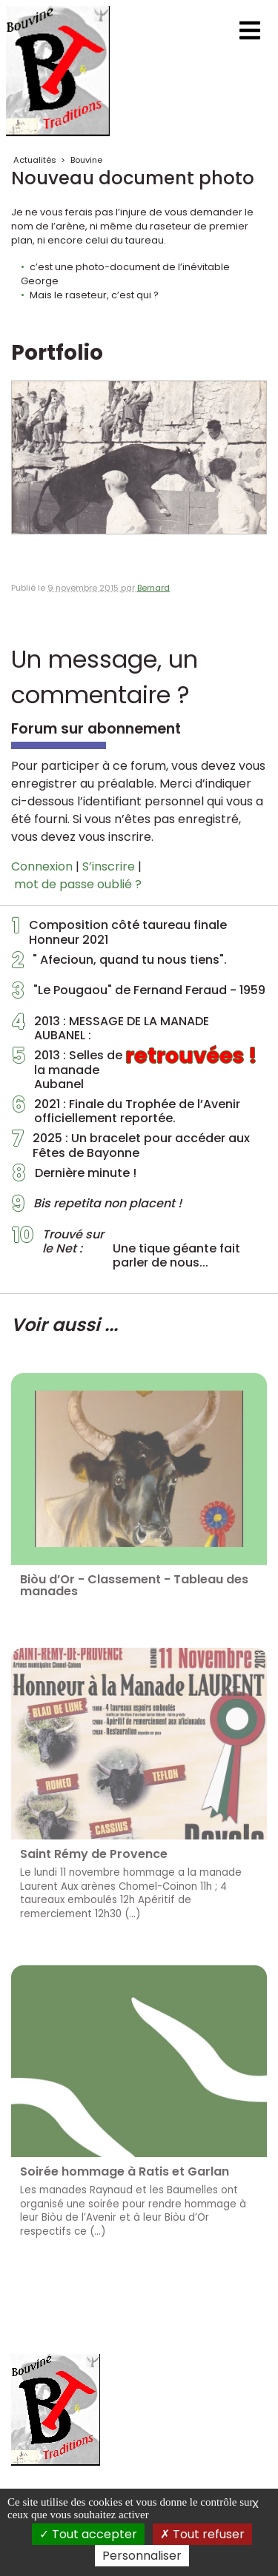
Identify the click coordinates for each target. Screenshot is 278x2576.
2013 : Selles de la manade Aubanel (134, 1069)
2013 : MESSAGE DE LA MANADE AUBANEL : (110, 1028)
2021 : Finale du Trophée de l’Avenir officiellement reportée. (126, 1111)
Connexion (42, 866)
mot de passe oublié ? (78, 884)
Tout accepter (88, 2534)
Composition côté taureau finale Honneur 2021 (119, 932)
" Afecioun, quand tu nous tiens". (119, 964)
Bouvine (86, 160)
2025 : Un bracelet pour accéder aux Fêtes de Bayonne (131, 1145)
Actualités (34, 160)
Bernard (153, 588)
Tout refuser (202, 2534)
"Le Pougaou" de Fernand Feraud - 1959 (138, 994)
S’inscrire (108, 866)
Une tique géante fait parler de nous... (126, 1248)
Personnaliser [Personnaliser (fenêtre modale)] (142, 2555)
